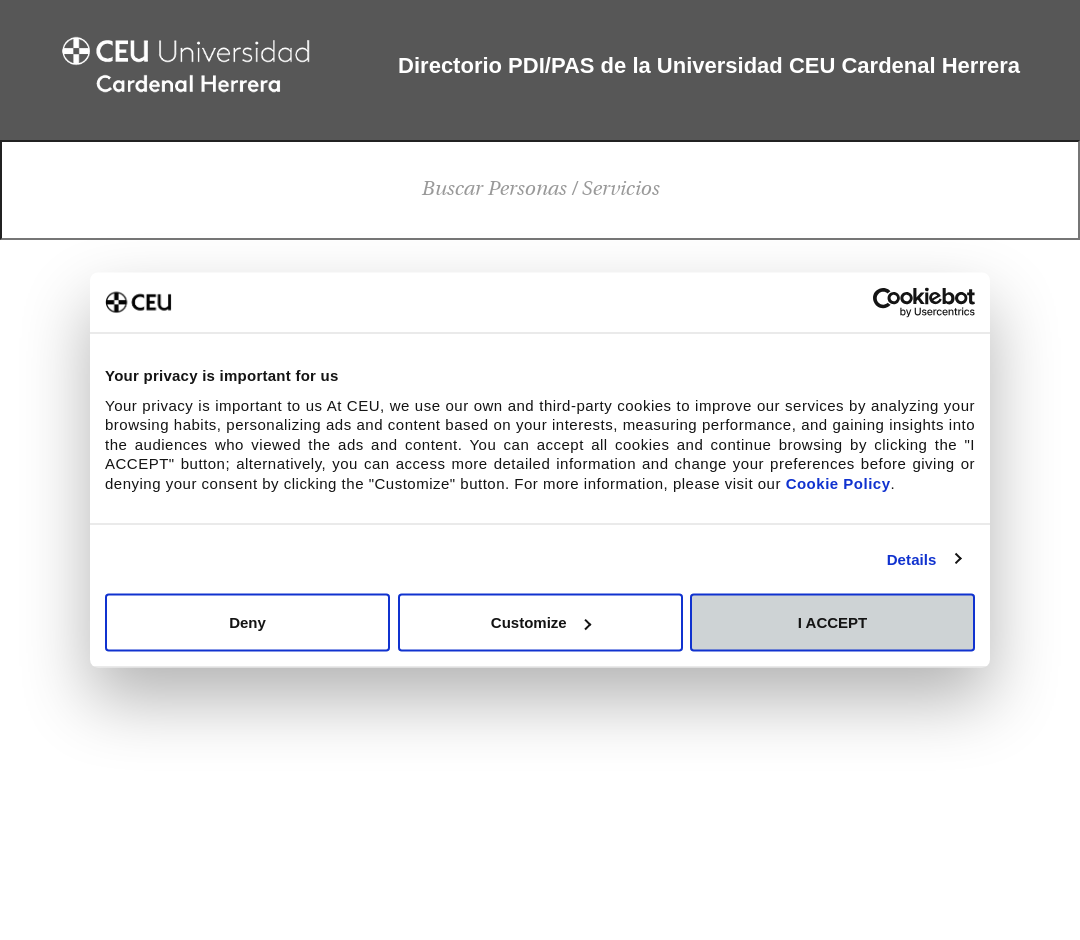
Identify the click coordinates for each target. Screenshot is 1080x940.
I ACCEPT (832, 622)
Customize (541, 622)
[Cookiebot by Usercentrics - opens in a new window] (887, 303)
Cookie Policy (838, 482)
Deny (247, 622)
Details (912, 558)
